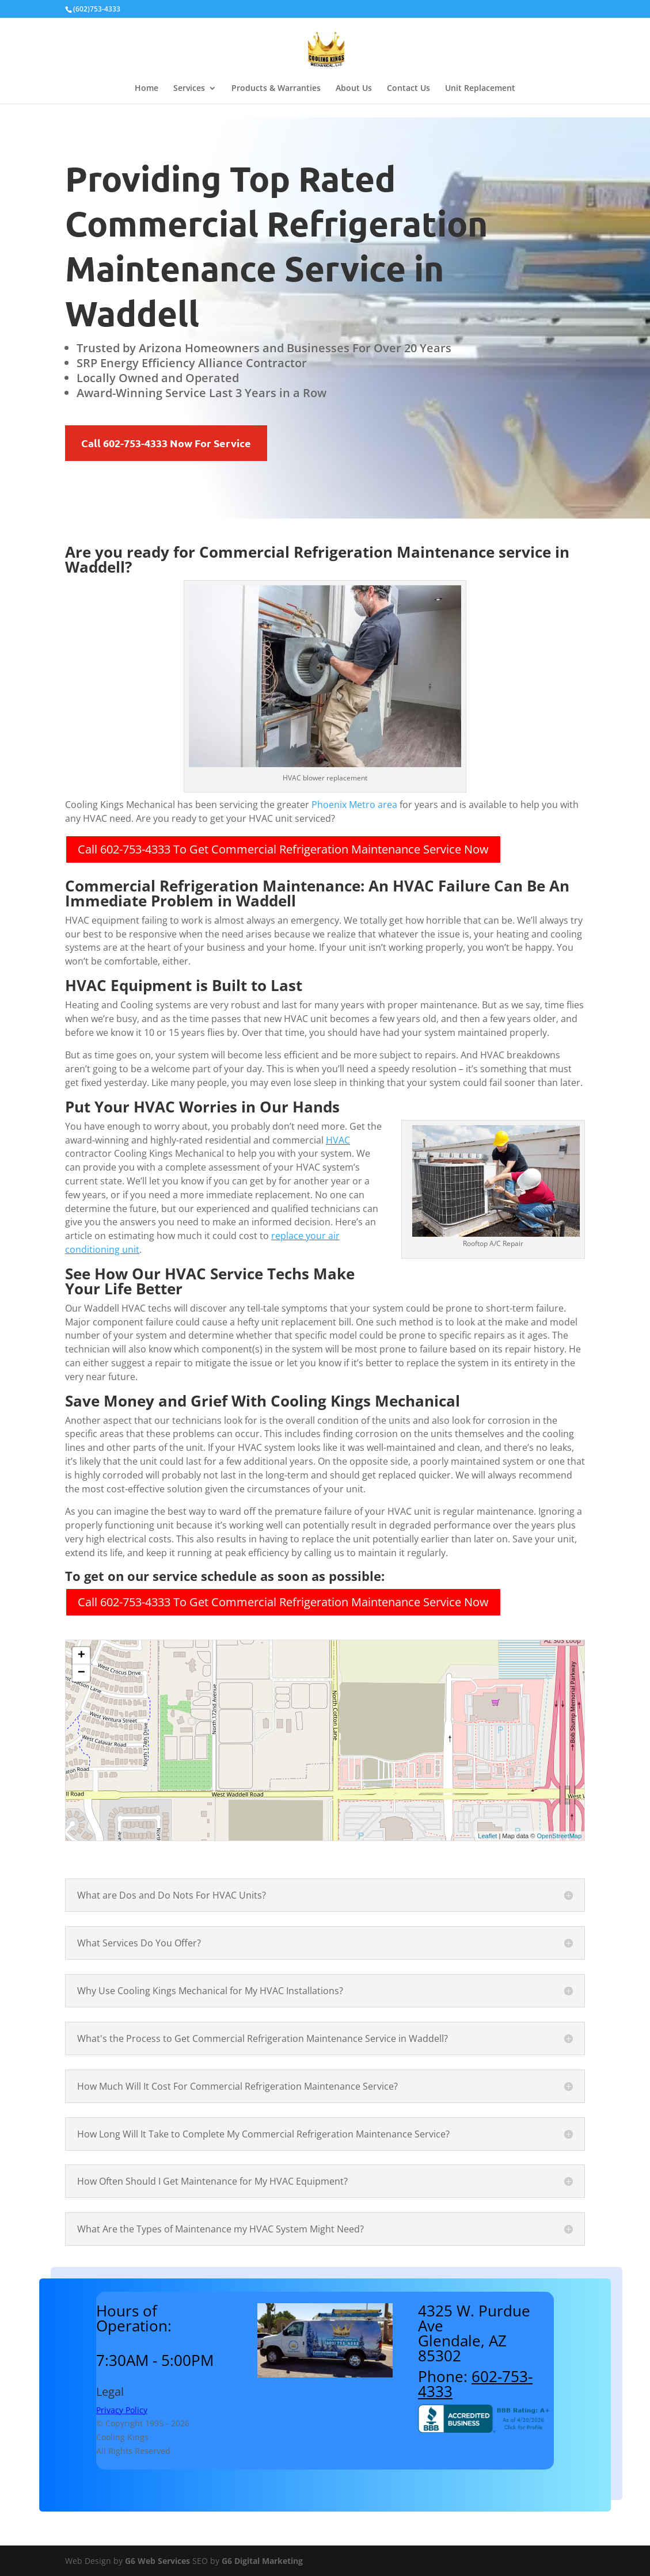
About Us (354, 88)
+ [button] (81, 1655)
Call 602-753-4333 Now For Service (166, 442)
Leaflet (487, 1835)
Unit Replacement (480, 88)
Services (189, 88)
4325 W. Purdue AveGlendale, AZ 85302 (474, 2333)
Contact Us (408, 88)
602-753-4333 (475, 2384)
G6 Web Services (157, 2560)
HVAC (338, 1140)
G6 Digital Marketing (262, 2560)
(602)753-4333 (96, 9)
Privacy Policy (121, 2409)
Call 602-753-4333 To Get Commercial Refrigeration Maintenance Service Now (283, 849)
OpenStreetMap (559, 1835)
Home (146, 88)
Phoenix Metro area (354, 804)
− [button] (81, 1673)
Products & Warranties (276, 88)
